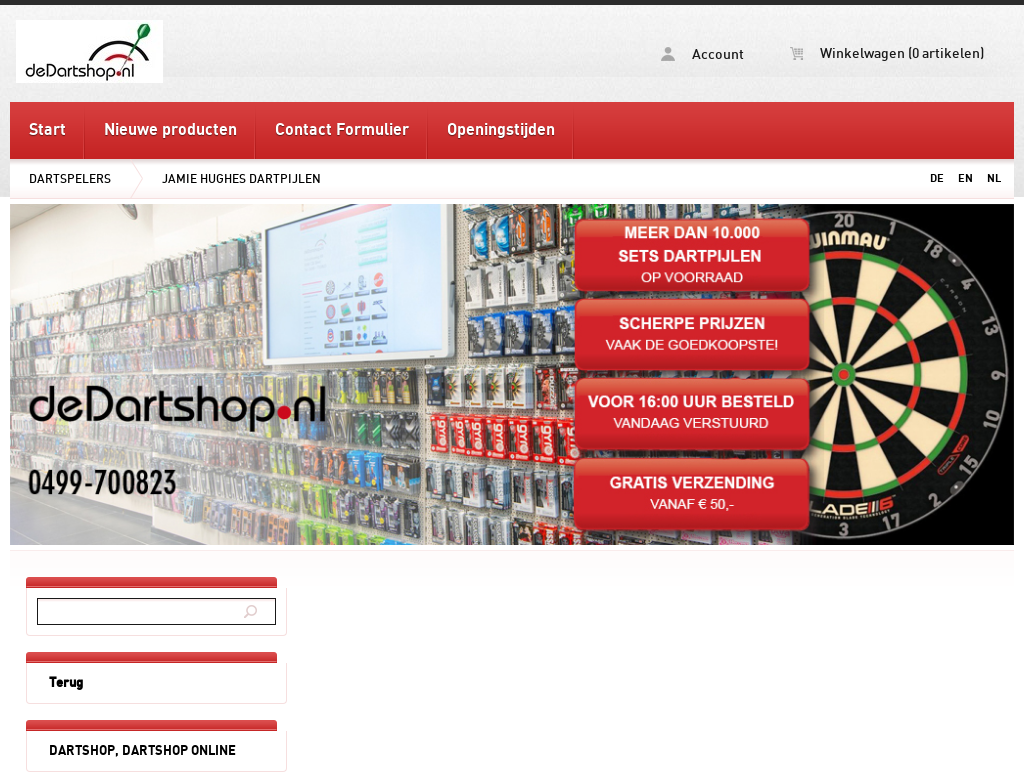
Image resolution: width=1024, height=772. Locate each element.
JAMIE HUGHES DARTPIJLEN (241, 179)
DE (937, 178)
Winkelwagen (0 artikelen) (887, 54)
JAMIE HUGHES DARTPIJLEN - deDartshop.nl (168, 51)
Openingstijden (501, 130)
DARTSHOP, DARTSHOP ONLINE (142, 751)
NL (994, 178)
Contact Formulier (342, 130)
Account (702, 54)
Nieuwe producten (170, 130)
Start (47, 130)
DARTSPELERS (70, 179)
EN (965, 178)
